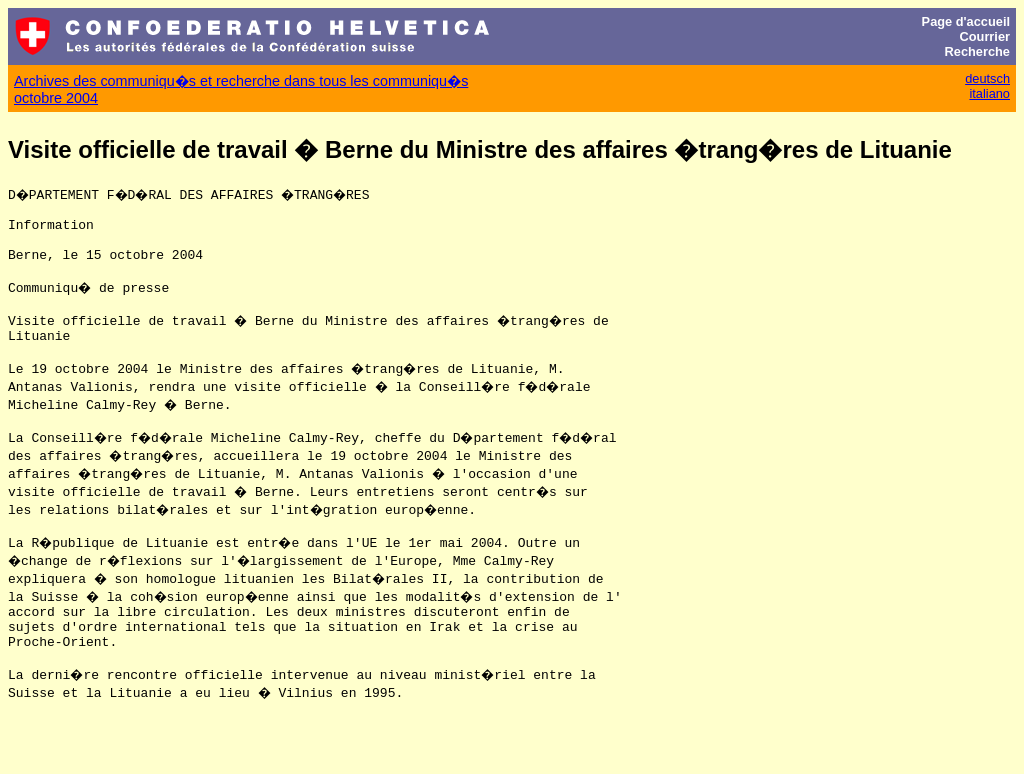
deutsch (987, 78)
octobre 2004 (56, 98)
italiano (989, 93)
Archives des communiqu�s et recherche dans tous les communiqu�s (241, 81)
